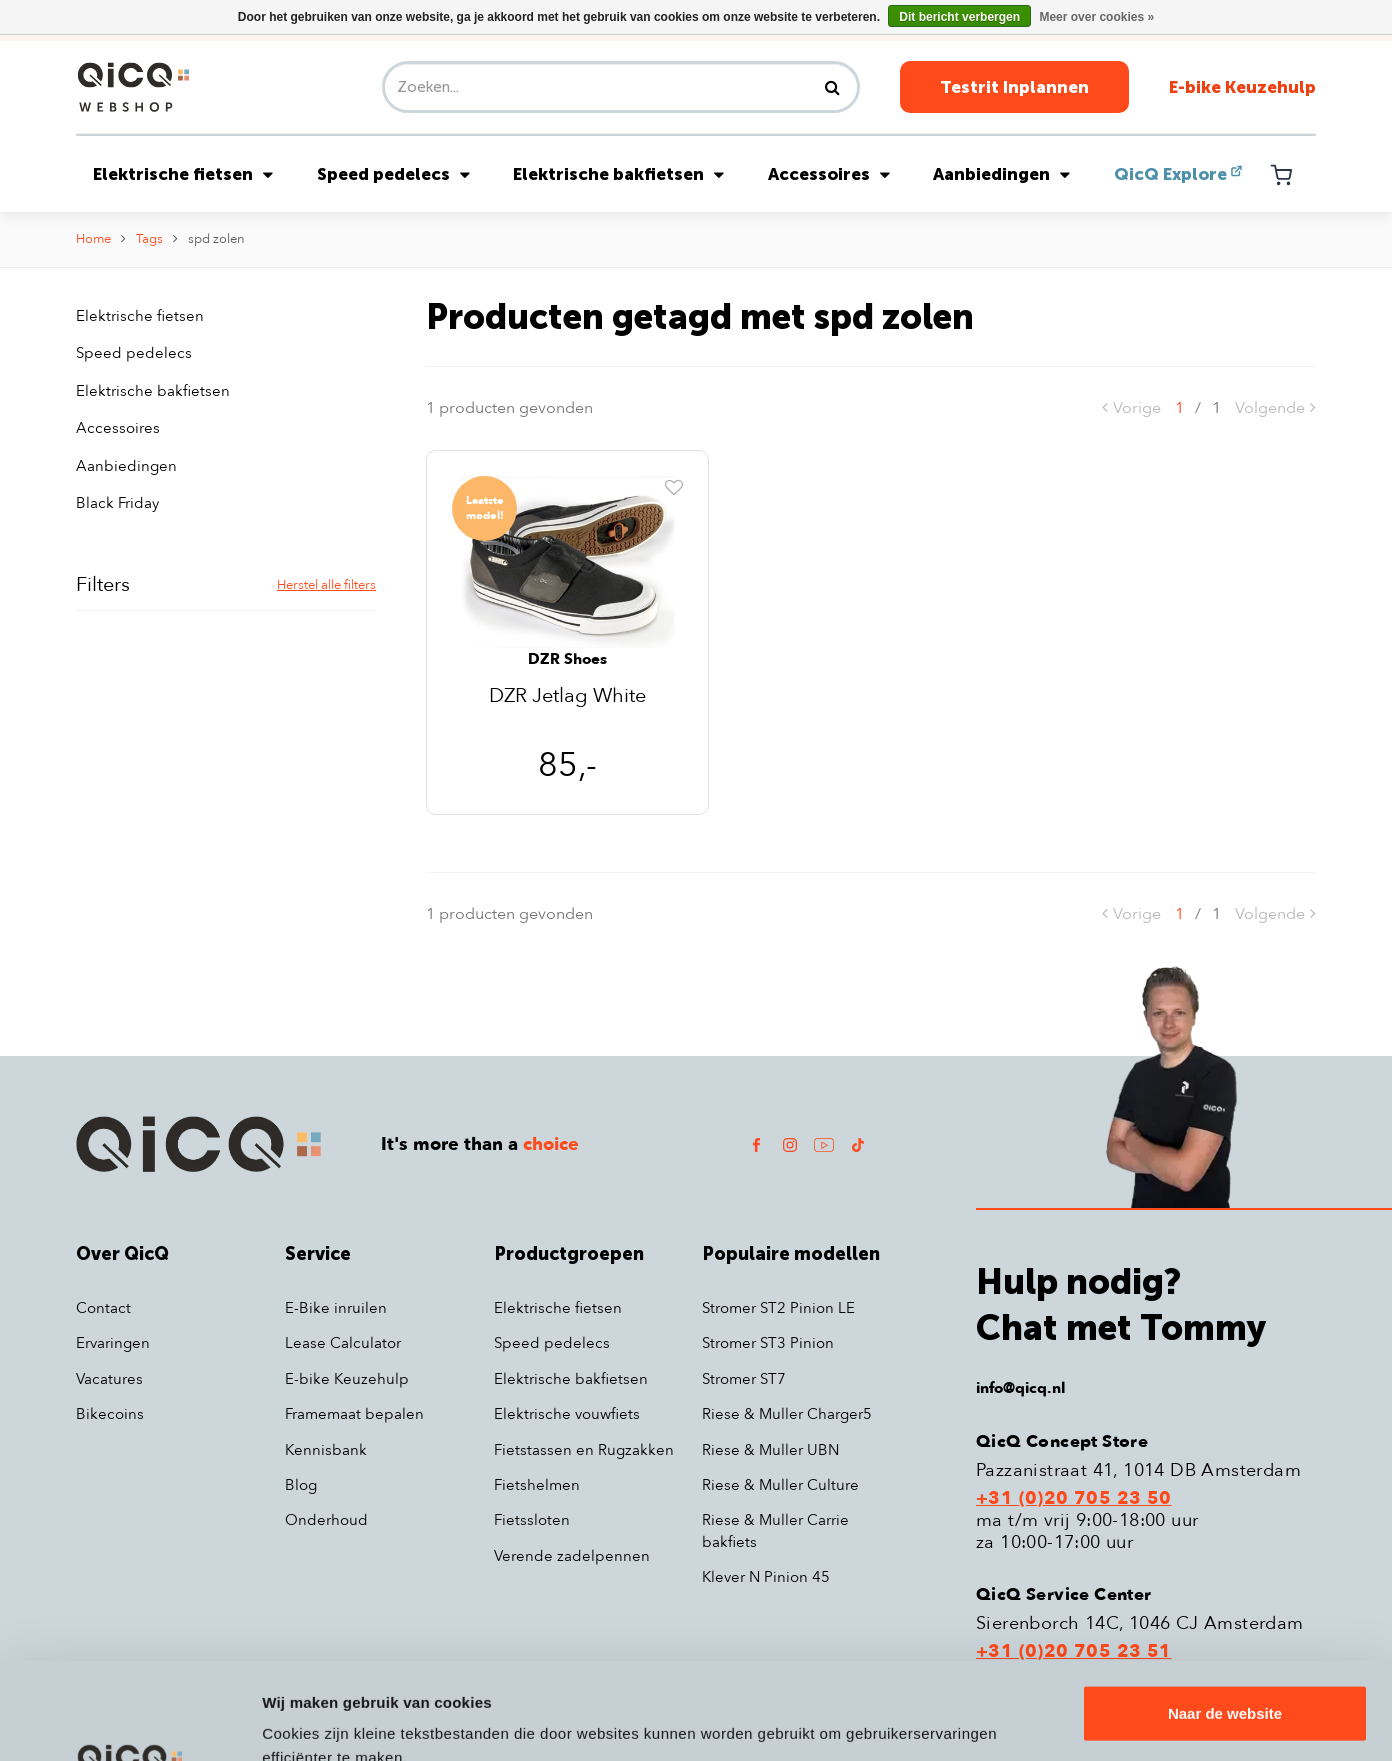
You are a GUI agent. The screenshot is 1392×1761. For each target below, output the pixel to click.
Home (93, 239)
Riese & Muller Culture (780, 1485)
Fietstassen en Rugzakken (584, 1450)
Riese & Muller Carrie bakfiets (775, 1530)
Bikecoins (110, 1414)
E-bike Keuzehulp (1242, 87)
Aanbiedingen (1001, 174)
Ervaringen (113, 1343)
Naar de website (1225, 1622)
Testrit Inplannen (1014, 87)
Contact (103, 1308)
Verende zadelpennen (572, 1556)
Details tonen (309, 1721)
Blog (301, 1485)
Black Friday (117, 503)
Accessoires (829, 174)
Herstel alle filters (326, 585)
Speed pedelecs (393, 174)
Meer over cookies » (1096, 17)
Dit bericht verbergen (959, 17)
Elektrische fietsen (183, 174)
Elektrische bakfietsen (618, 174)
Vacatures (109, 1379)
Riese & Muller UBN (770, 1450)
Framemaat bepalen (354, 1414)
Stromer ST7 (744, 1379)
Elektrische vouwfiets (567, 1414)
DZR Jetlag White (567, 697)
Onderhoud (326, 1520)
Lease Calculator (343, 1343)
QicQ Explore (1170, 174)
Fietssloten (532, 1520)
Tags (149, 239)
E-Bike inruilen (336, 1308)
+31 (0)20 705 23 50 (1074, 1499)
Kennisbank (326, 1450)
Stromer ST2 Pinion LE (778, 1308)
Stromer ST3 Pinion (768, 1343)
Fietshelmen (537, 1485)
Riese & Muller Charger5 (787, 1414)
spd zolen (216, 239)
